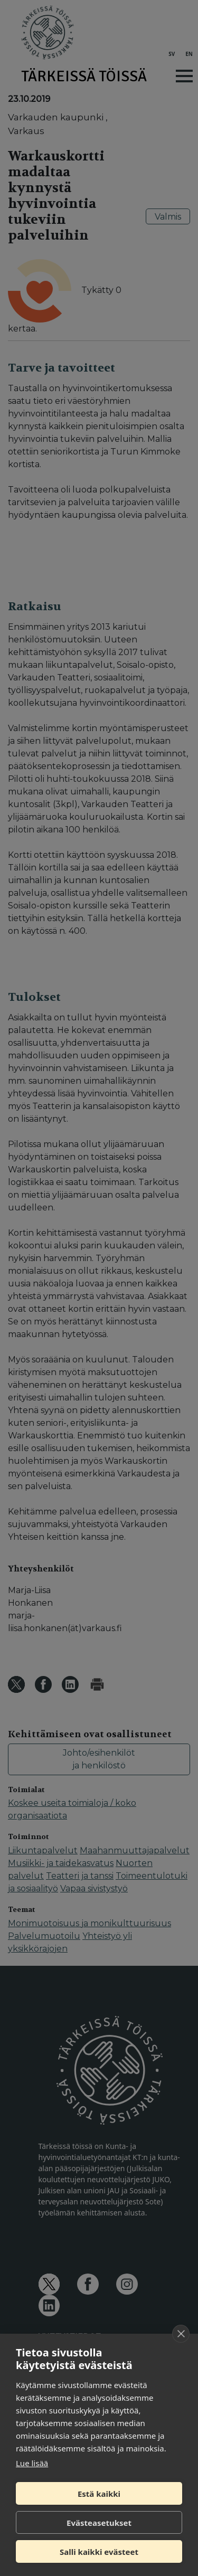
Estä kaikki (99, 2493)
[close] (181, 2334)
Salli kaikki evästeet (99, 2551)
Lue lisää (32, 2463)
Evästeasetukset (99, 2522)
